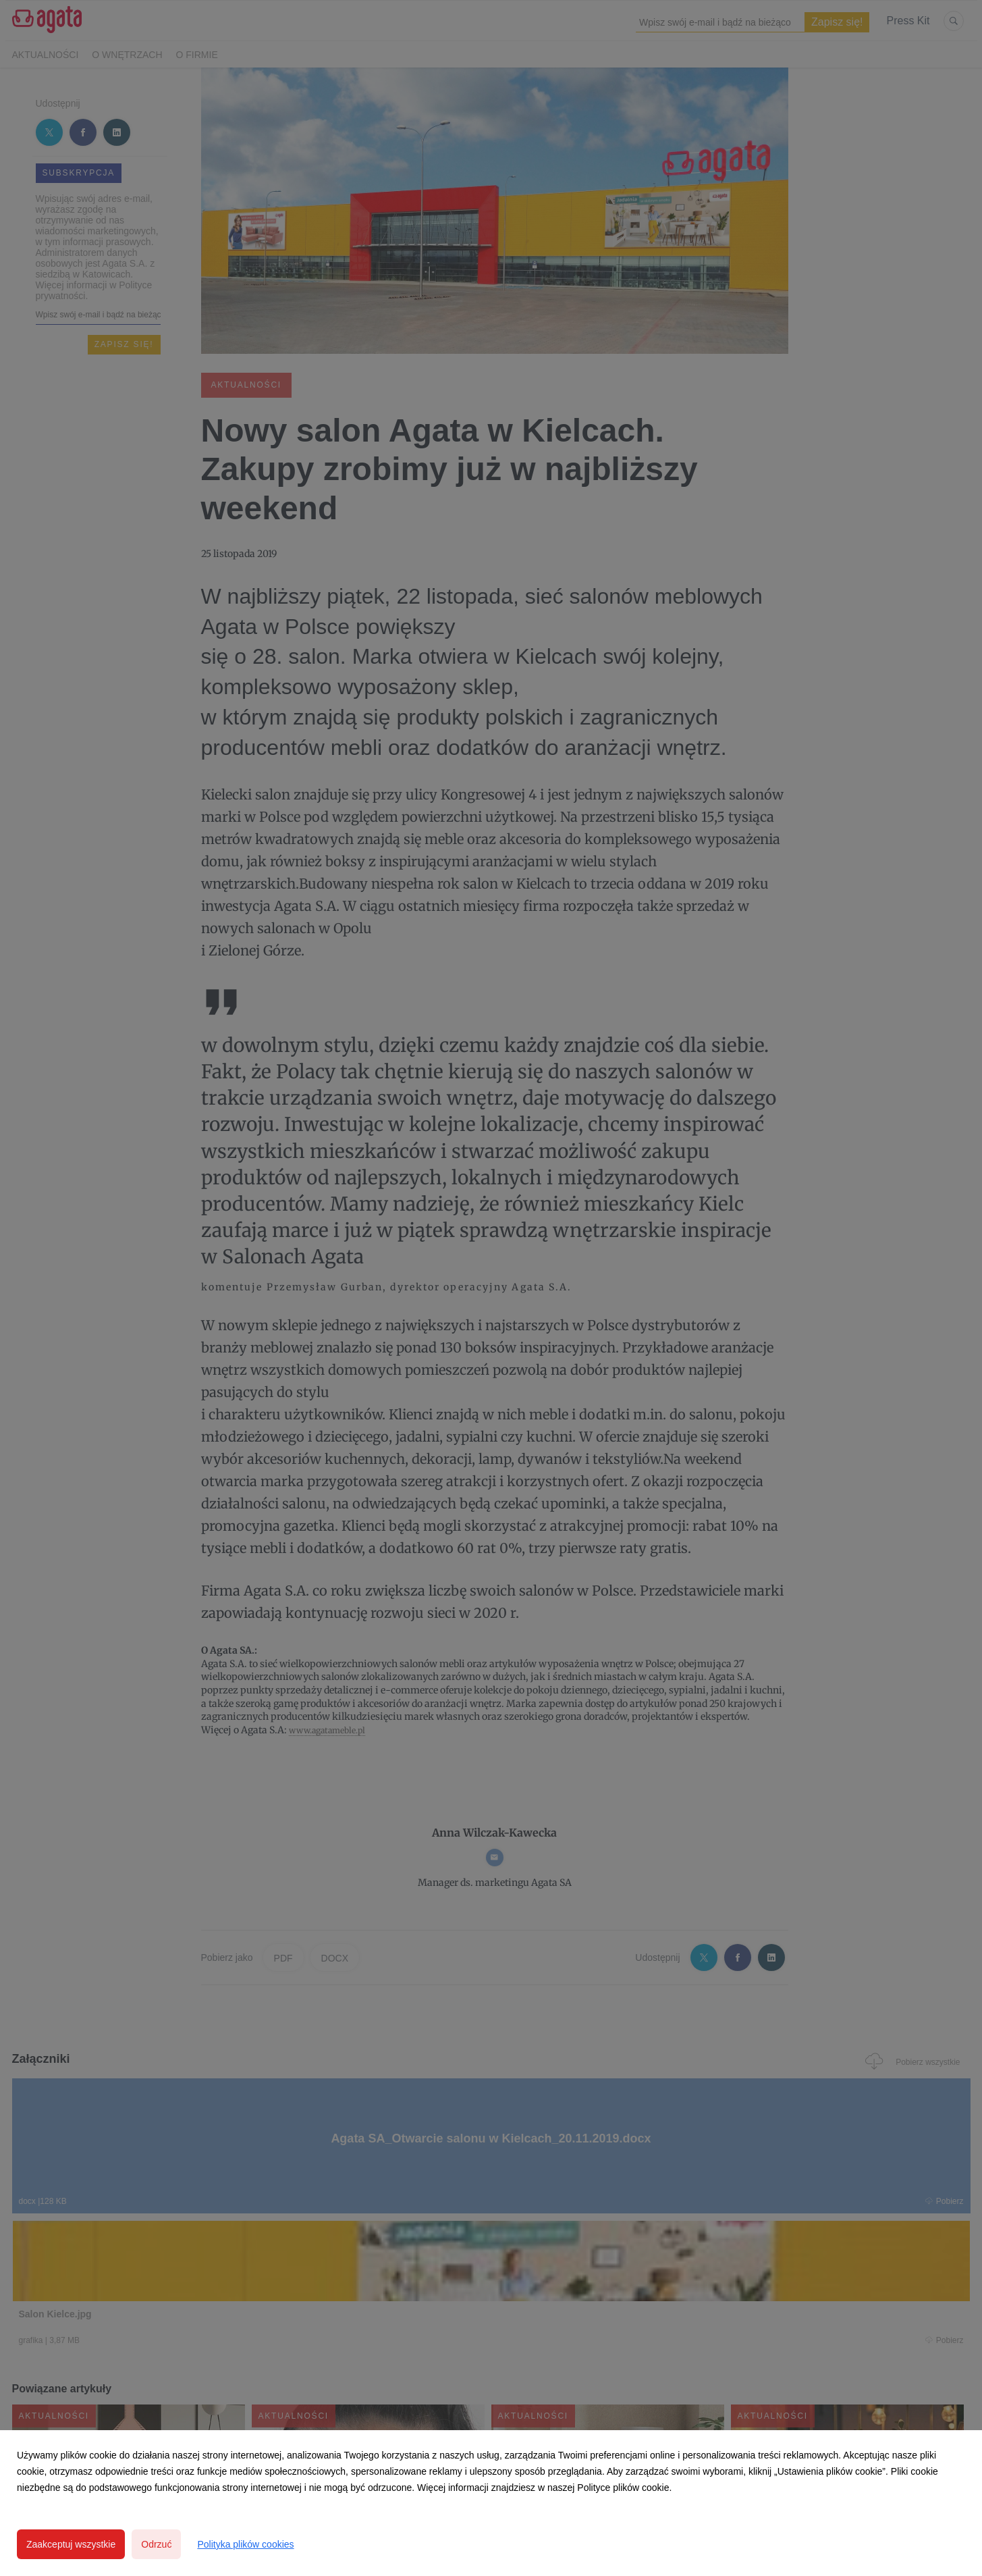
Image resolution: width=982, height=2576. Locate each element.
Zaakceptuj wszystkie (70, 2544)
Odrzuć (156, 2544)
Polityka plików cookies (245, 2544)
